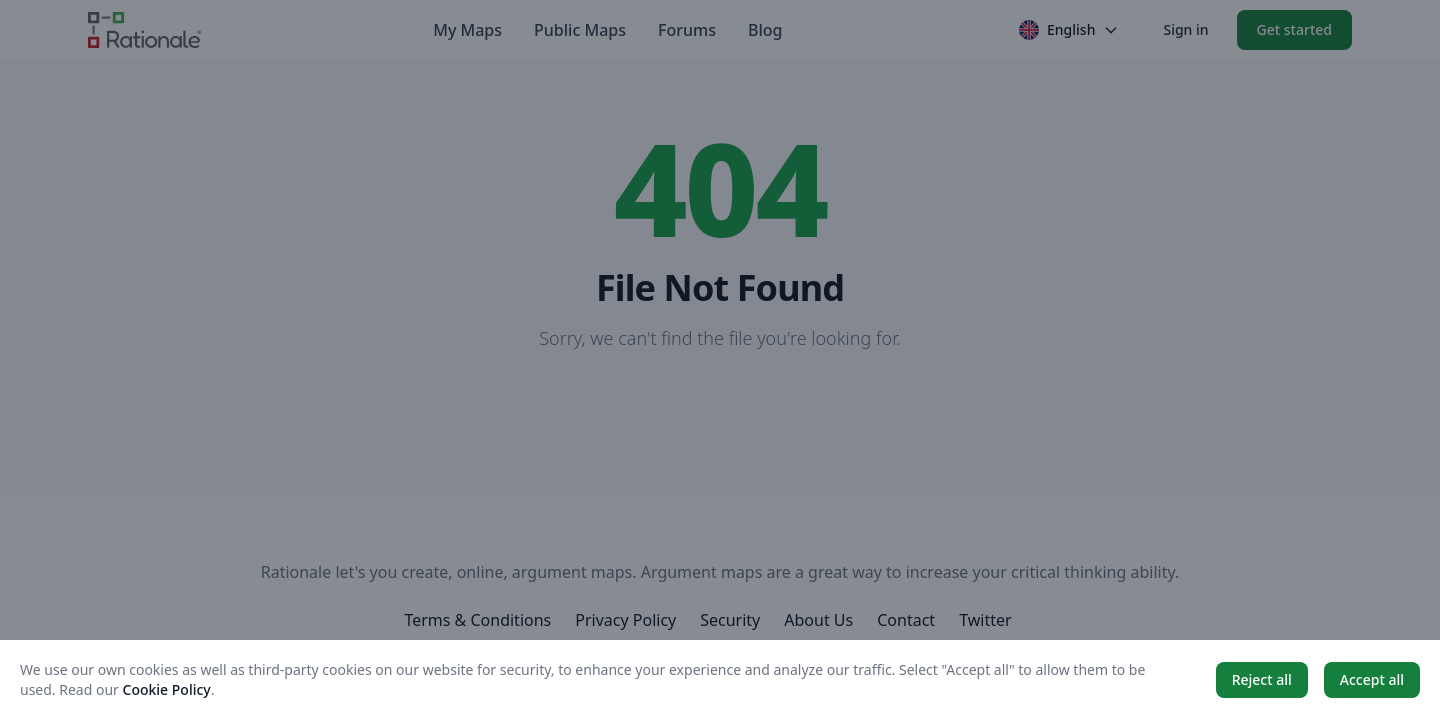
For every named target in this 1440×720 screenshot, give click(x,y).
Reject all (1262, 679)
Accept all (1372, 679)
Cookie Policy (167, 689)
